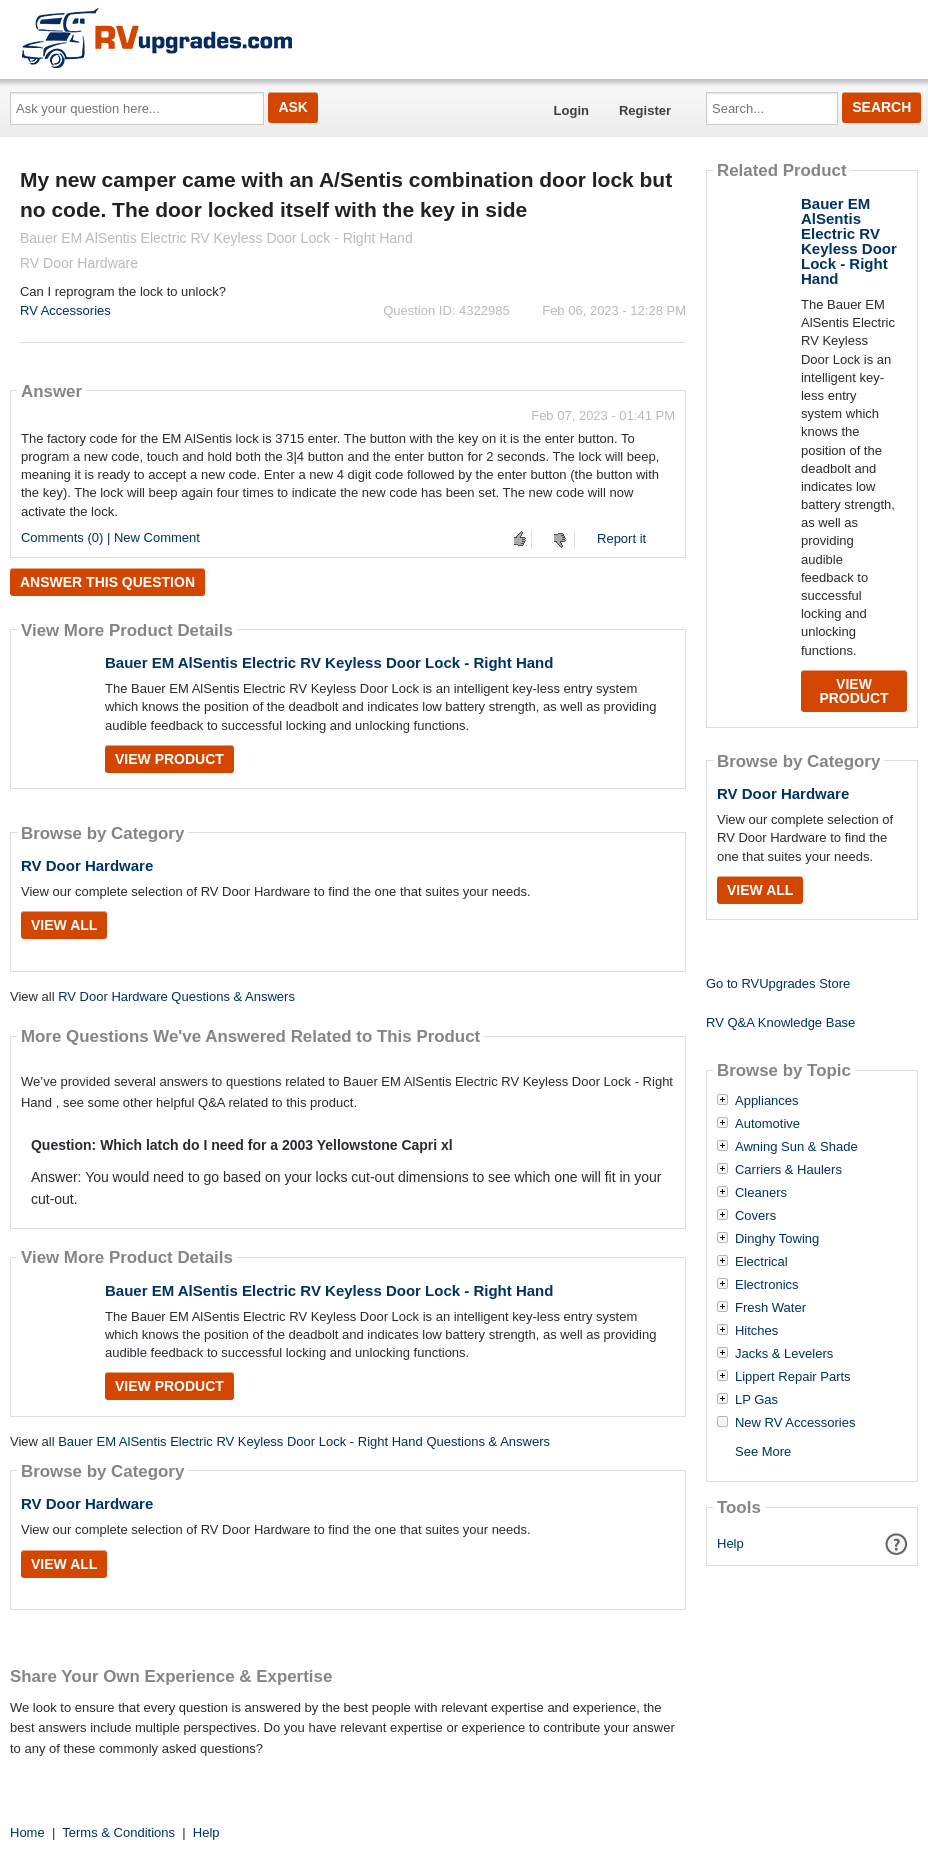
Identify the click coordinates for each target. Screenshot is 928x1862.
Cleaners (761, 1193)
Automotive (767, 1124)
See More (763, 1451)
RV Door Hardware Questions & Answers (176, 996)
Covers (755, 1216)
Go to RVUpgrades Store (778, 983)
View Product (169, 759)
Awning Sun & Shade (796, 1147)
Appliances (767, 1101)
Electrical (761, 1262)
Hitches (756, 1331)
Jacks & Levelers (784, 1354)
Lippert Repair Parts (793, 1377)
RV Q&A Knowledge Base (780, 1022)
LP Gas (756, 1400)
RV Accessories (65, 310)
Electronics (767, 1285)
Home (27, 1832)
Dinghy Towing (777, 1239)
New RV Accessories (795, 1423)
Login (571, 110)
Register (645, 110)
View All (64, 925)
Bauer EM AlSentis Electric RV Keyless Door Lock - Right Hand (329, 662)
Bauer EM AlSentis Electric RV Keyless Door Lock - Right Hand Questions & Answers (304, 1441)
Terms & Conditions (118, 1832)
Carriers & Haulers (788, 1170)
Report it (621, 538)
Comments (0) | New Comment (110, 537)
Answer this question (107, 582)
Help (730, 1543)
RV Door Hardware (87, 865)
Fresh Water (770, 1308)
